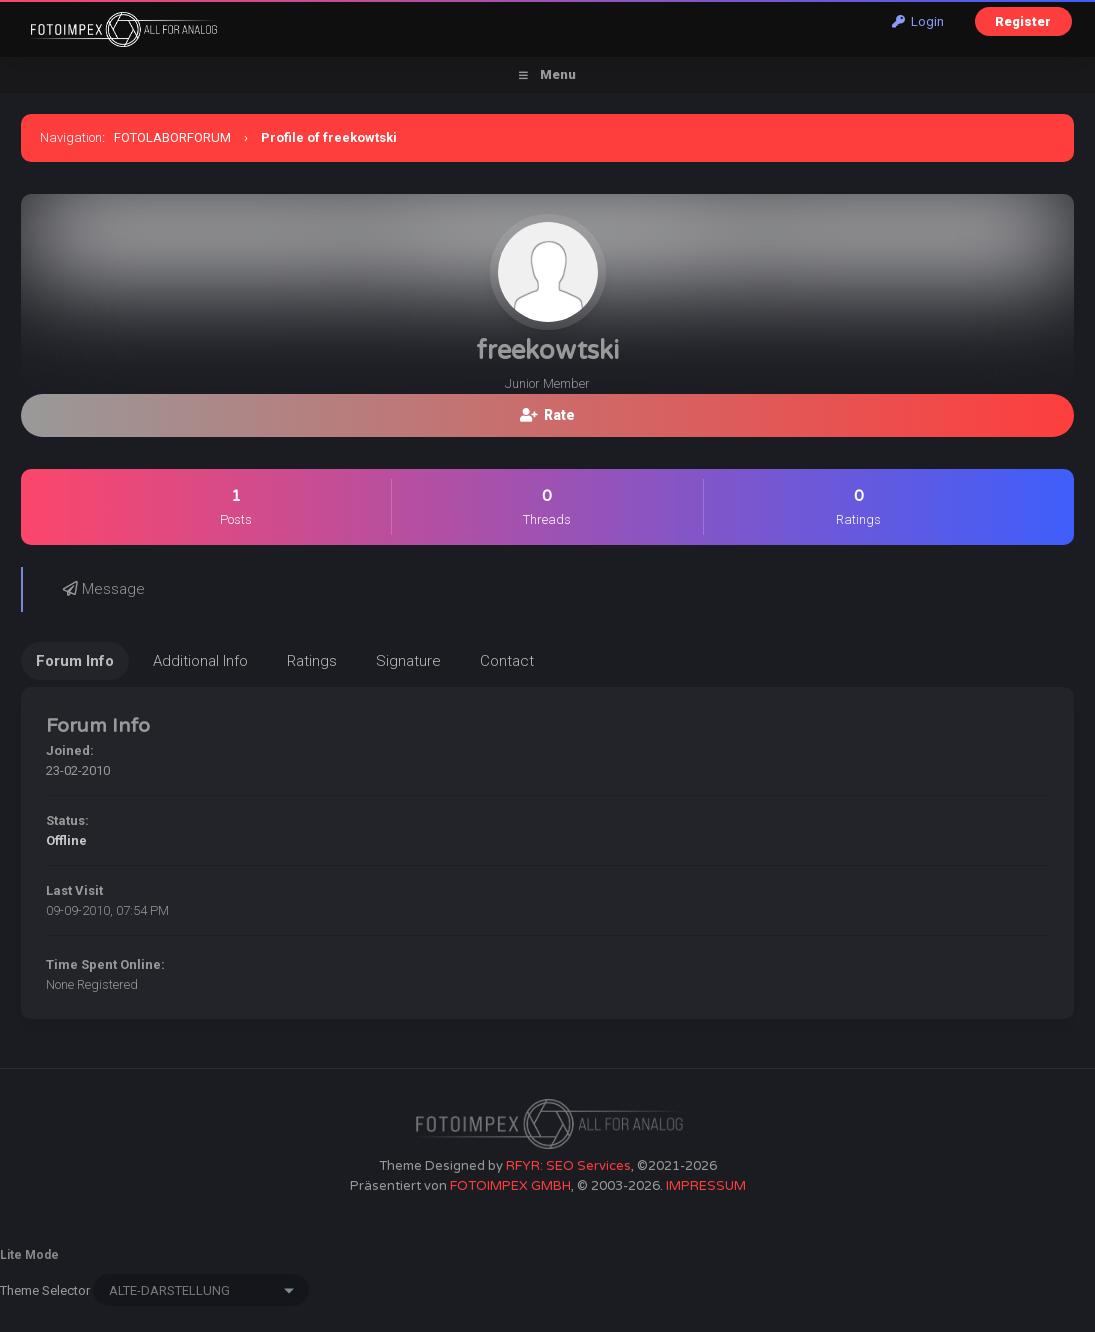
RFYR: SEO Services (568, 1166)
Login (918, 21)
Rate (547, 415)
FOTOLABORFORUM (172, 137)
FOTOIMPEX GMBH (510, 1186)
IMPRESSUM (706, 1186)
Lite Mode (29, 1255)
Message (104, 589)
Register (1023, 21)
